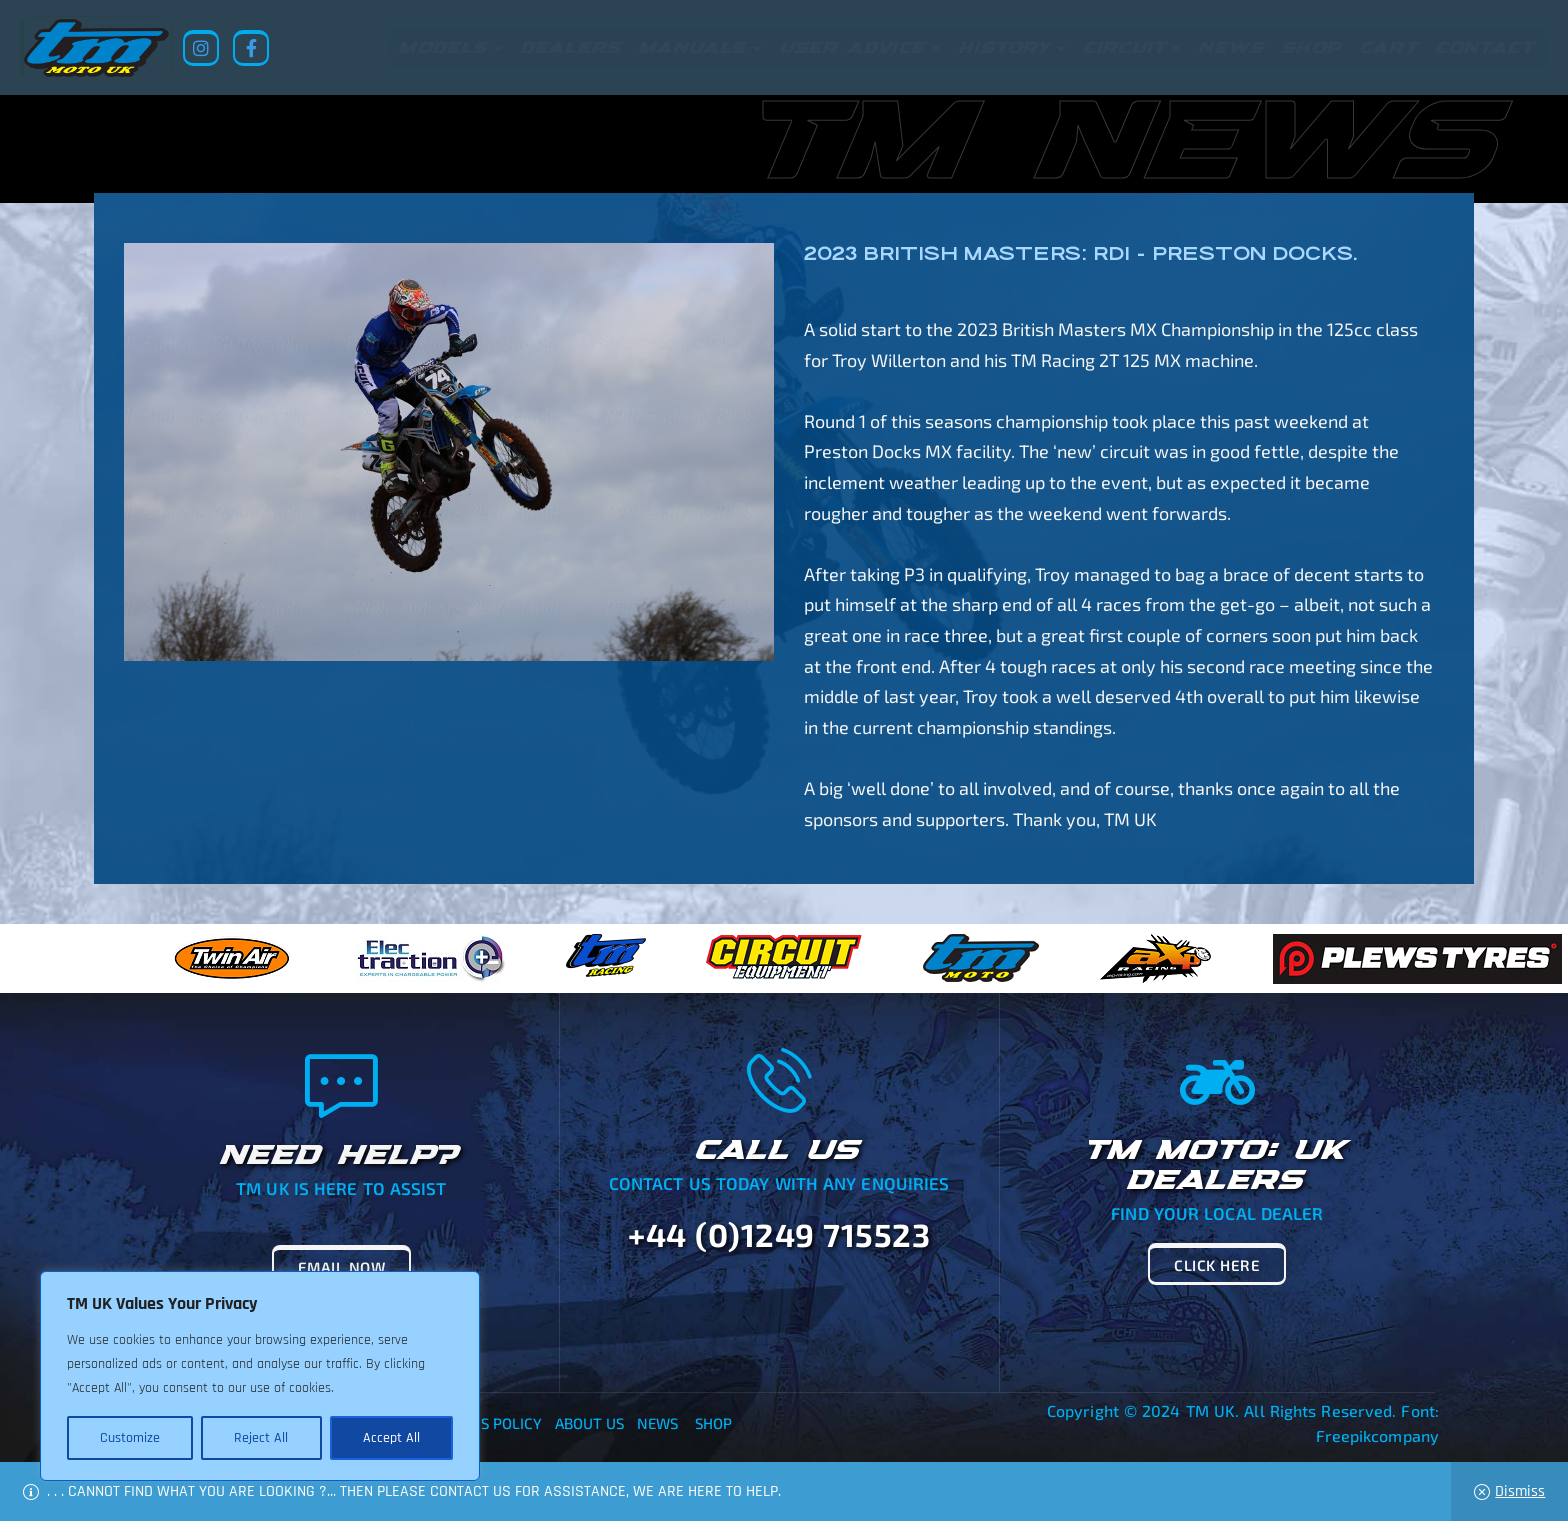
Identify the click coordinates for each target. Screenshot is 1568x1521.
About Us (590, 1423)
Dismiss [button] (1520, 1491)
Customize (130, 1438)
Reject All (261, 1438)
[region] (260, 1376)
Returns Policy (483, 1423)
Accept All (391, 1438)
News (657, 1423)
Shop (713, 1423)
